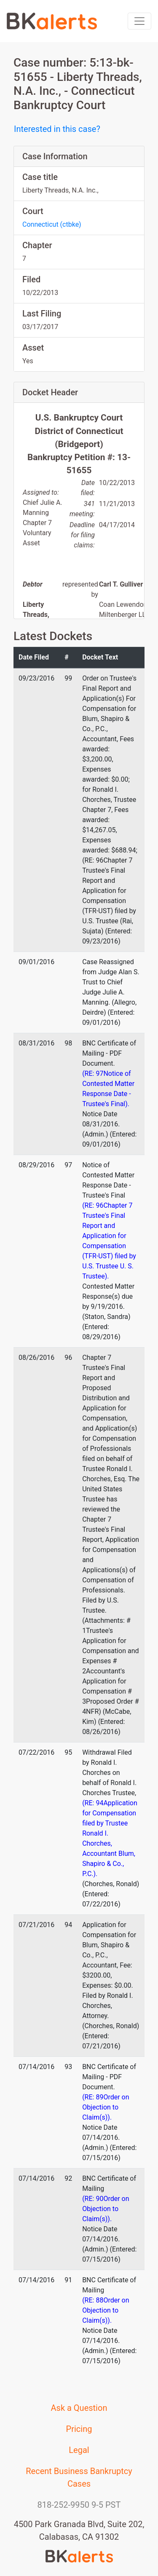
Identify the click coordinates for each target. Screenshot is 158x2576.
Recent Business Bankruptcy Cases (79, 2477)
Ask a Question (79, 2408)
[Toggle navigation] (139, 21)
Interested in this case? (57, 129)
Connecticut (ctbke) (51, 224)
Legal (79, 2450)
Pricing (79, 2429)
